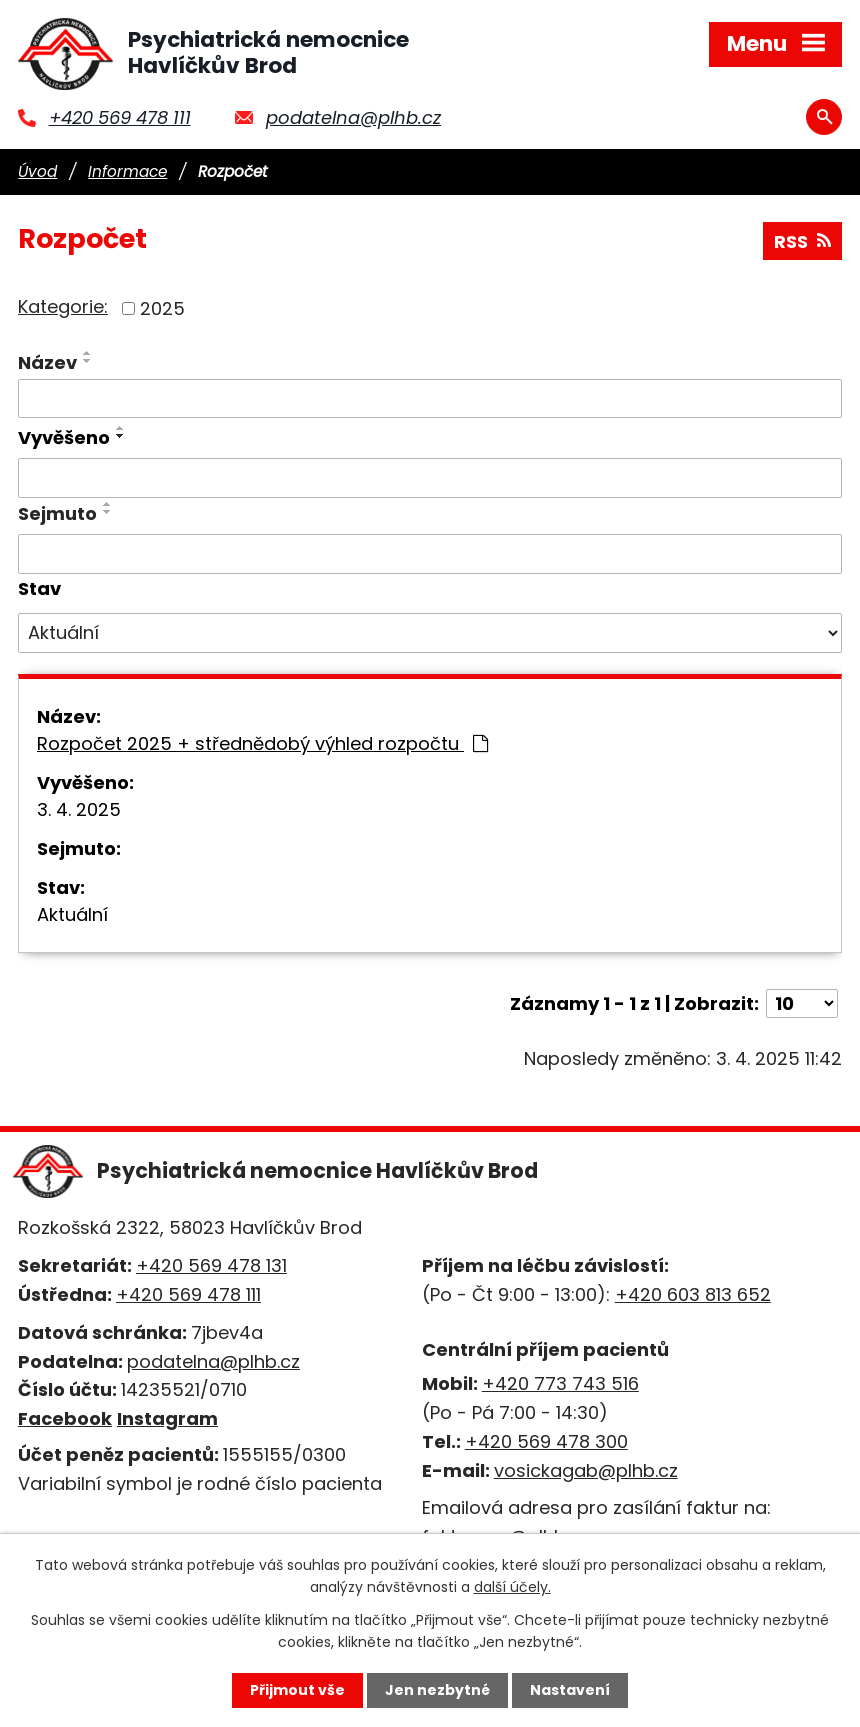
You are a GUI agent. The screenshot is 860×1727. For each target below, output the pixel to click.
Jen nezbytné (437, 1690)
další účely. (512, 1587)
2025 (162, 308)
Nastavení (570, 1690)
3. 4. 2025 (79, 809)
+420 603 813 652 (693, 1294)
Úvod (37, 171)
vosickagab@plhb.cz (586, 1470)
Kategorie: (63, 306)
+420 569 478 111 (120, 117)
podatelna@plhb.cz (353, 117)
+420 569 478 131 (211, 1265)
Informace (127, 171)
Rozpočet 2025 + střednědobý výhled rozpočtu (262, 743)
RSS (802, 241)
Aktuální (72, 914)
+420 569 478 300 (546, 1441)
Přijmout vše (297, 1690)
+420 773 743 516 (560, 1383)
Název (47, 362)
